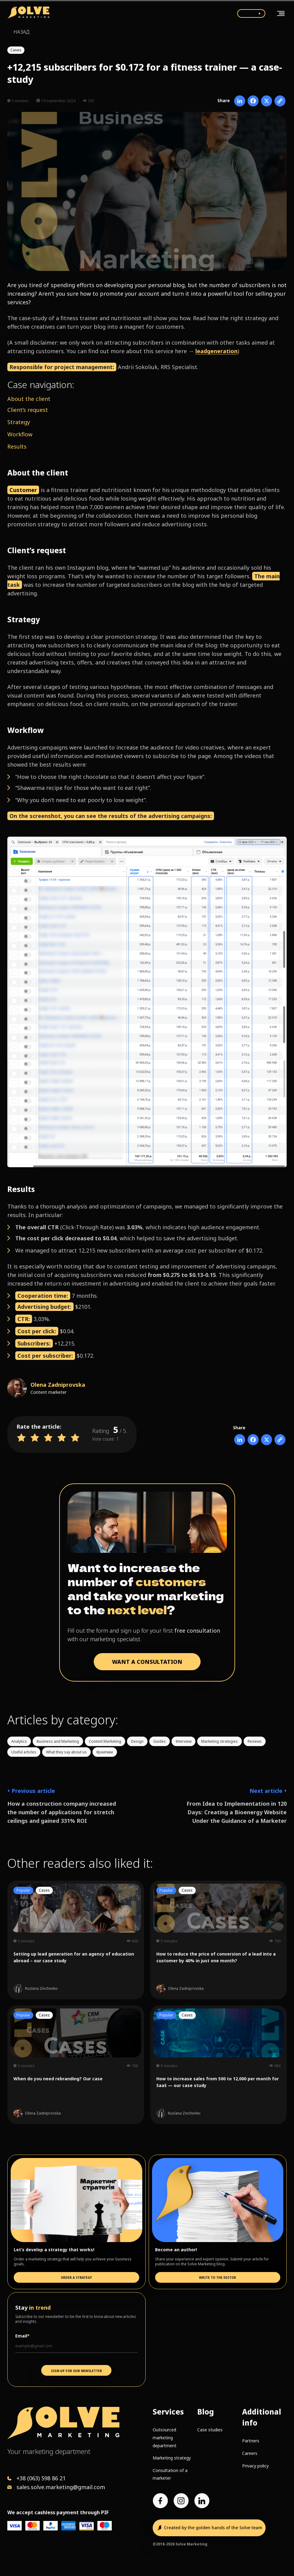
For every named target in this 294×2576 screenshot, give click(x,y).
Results (17, 446)
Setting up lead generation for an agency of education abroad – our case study (73, 1957)
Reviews (255, 1741)
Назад (21, 31)
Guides (159, 1741)
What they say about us (66, 1752)
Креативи (104, 1752)
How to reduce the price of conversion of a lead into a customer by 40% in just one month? (216, 1957)
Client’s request (27, 409)
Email (22, 2336)
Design (137, 1741)
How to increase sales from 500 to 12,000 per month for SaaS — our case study (217, 2082)
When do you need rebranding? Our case (58, 2079)
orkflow (22, 434)
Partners (250, 2441)
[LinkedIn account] (201, 2500)
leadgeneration (216, 351)
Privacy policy (255, 2466)
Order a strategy (76, 2277)
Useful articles (23, 1752)
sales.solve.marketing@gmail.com (60, 2487)
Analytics (19, 1741)
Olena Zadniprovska (58, 1384)
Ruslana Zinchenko (41, 1988)
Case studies (210, 2430)
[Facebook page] (160, 2500)
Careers (249, 2453)
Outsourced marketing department (164, 2437)
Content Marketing (105, 1741)
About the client (28, 398)
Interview (183, 1741)
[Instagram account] (181, 2500)
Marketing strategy (172, 2458)
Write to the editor (217, 2277)
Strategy (18, 422)
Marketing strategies (219, 1741)
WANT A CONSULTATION (147, 1661)
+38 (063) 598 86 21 (41, 2478)
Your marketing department (48, 2451)
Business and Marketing (58, 1741)
